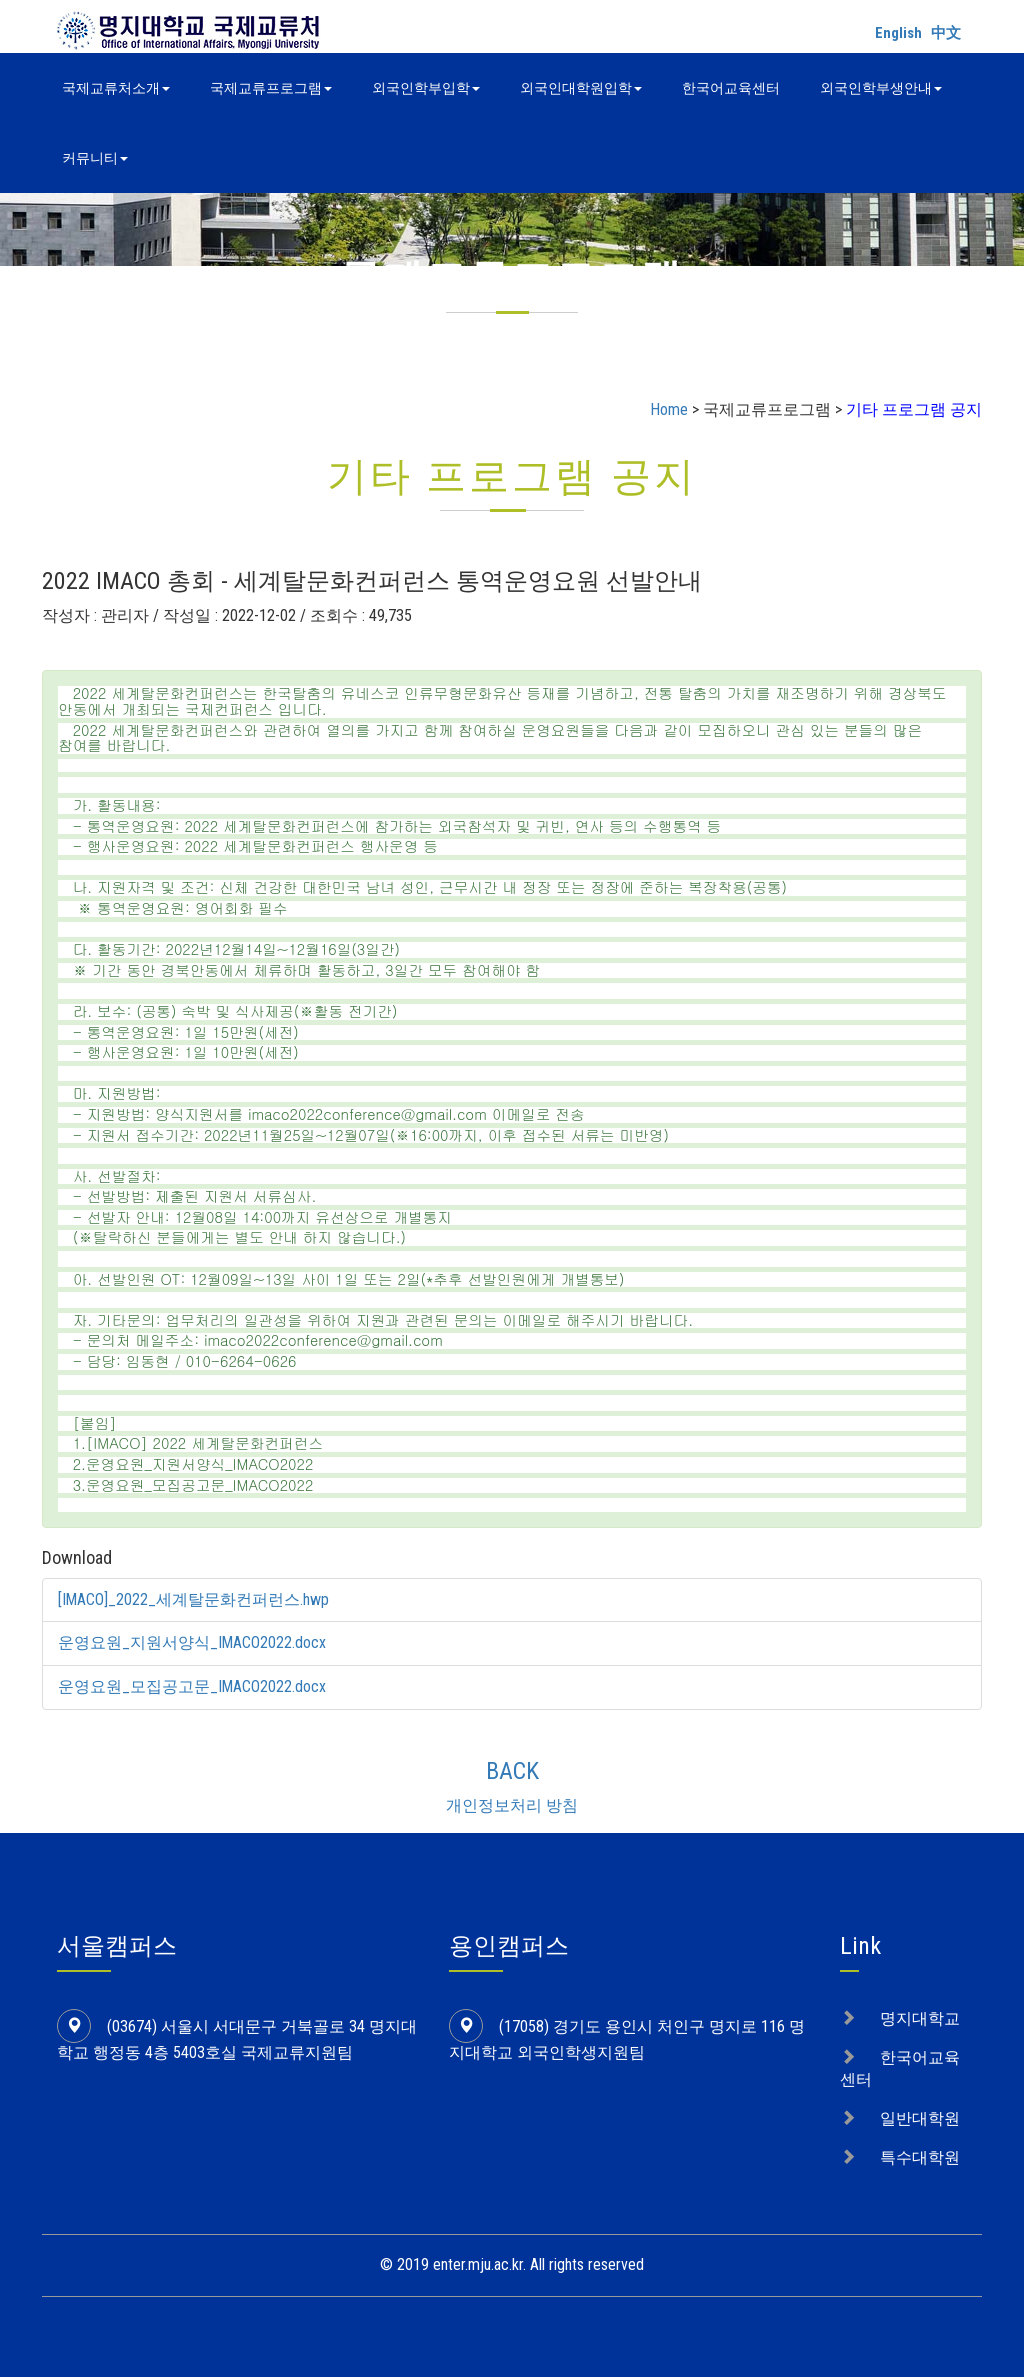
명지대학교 (920, 2018)
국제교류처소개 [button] (116, 88)
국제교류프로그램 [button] (271, 88)
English (898, 33)
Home (669, 409)
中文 (946, 33)
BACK (512, 1771)
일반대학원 (920, 2118)
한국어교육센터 (731, 88)
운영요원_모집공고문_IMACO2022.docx (192, 1686)
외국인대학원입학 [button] (581, 88)
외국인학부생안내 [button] (881, 88)
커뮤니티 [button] (95, 158)
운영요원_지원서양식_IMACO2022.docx (192, 1642)
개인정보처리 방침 (512, 1805)
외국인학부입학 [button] (426, 88)
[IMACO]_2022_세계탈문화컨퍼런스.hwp (194, 1599)
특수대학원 (920, 2157)
